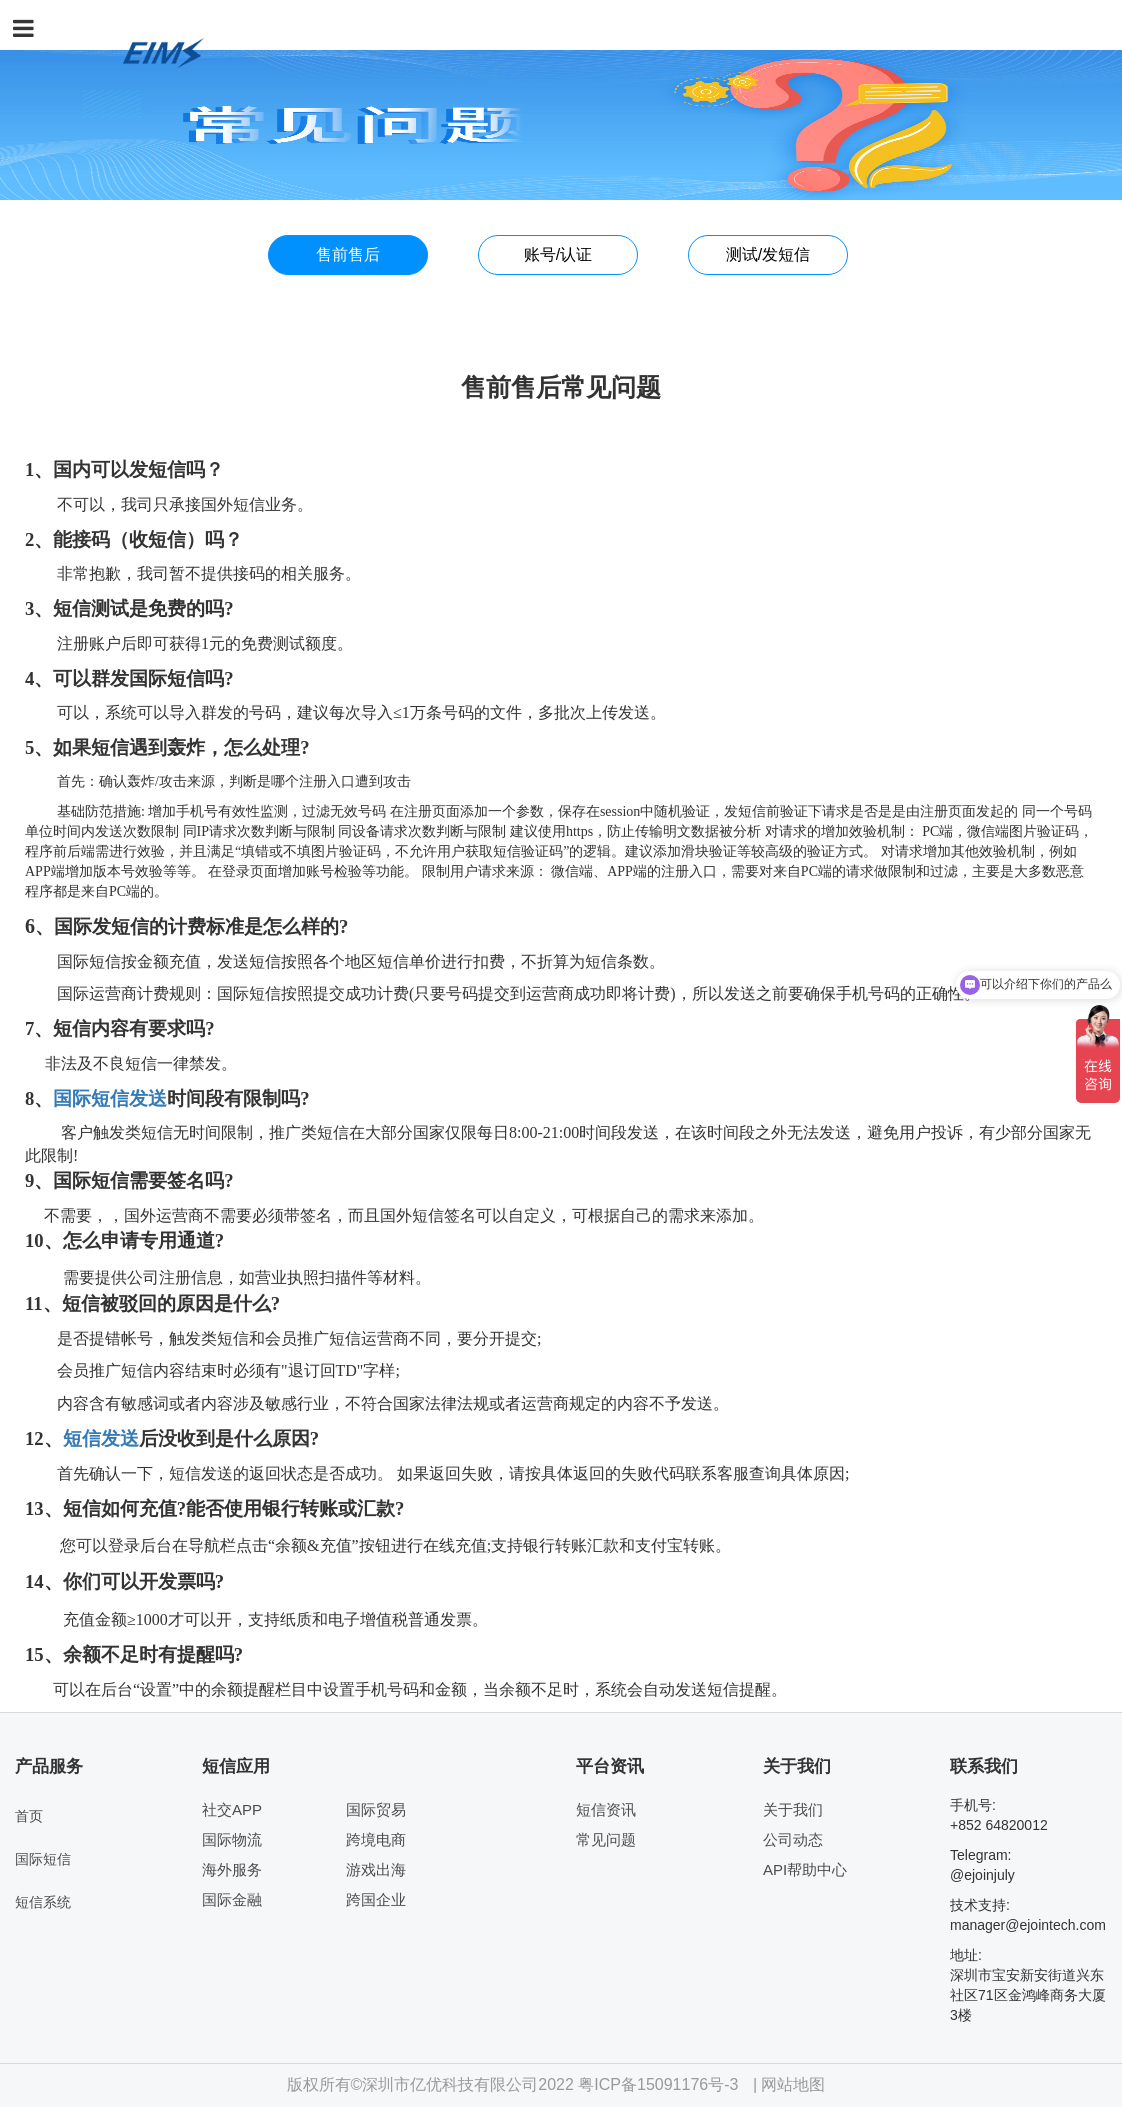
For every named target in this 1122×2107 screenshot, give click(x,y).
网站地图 (793, 2084)
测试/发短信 (768, 254)
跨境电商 (376, 1839)
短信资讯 (606, 1809)
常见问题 (606, 1839)
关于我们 (793, 1809)
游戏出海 (376, 1869)
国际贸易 (376, 1809)
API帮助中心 (805, 1869)
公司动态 (793, 1839)
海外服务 (232, 1869)
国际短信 (91, 1098)
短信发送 (101, 1438)
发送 (148, 1098)
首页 (29, 1816)
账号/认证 (558, 254)
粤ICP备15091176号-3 (658, 2084)
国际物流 (232, 1839)
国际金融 (232, 1899)
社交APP (232, 1809)
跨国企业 (376, 1899)
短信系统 (43, 1902)
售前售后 (348, 254)
